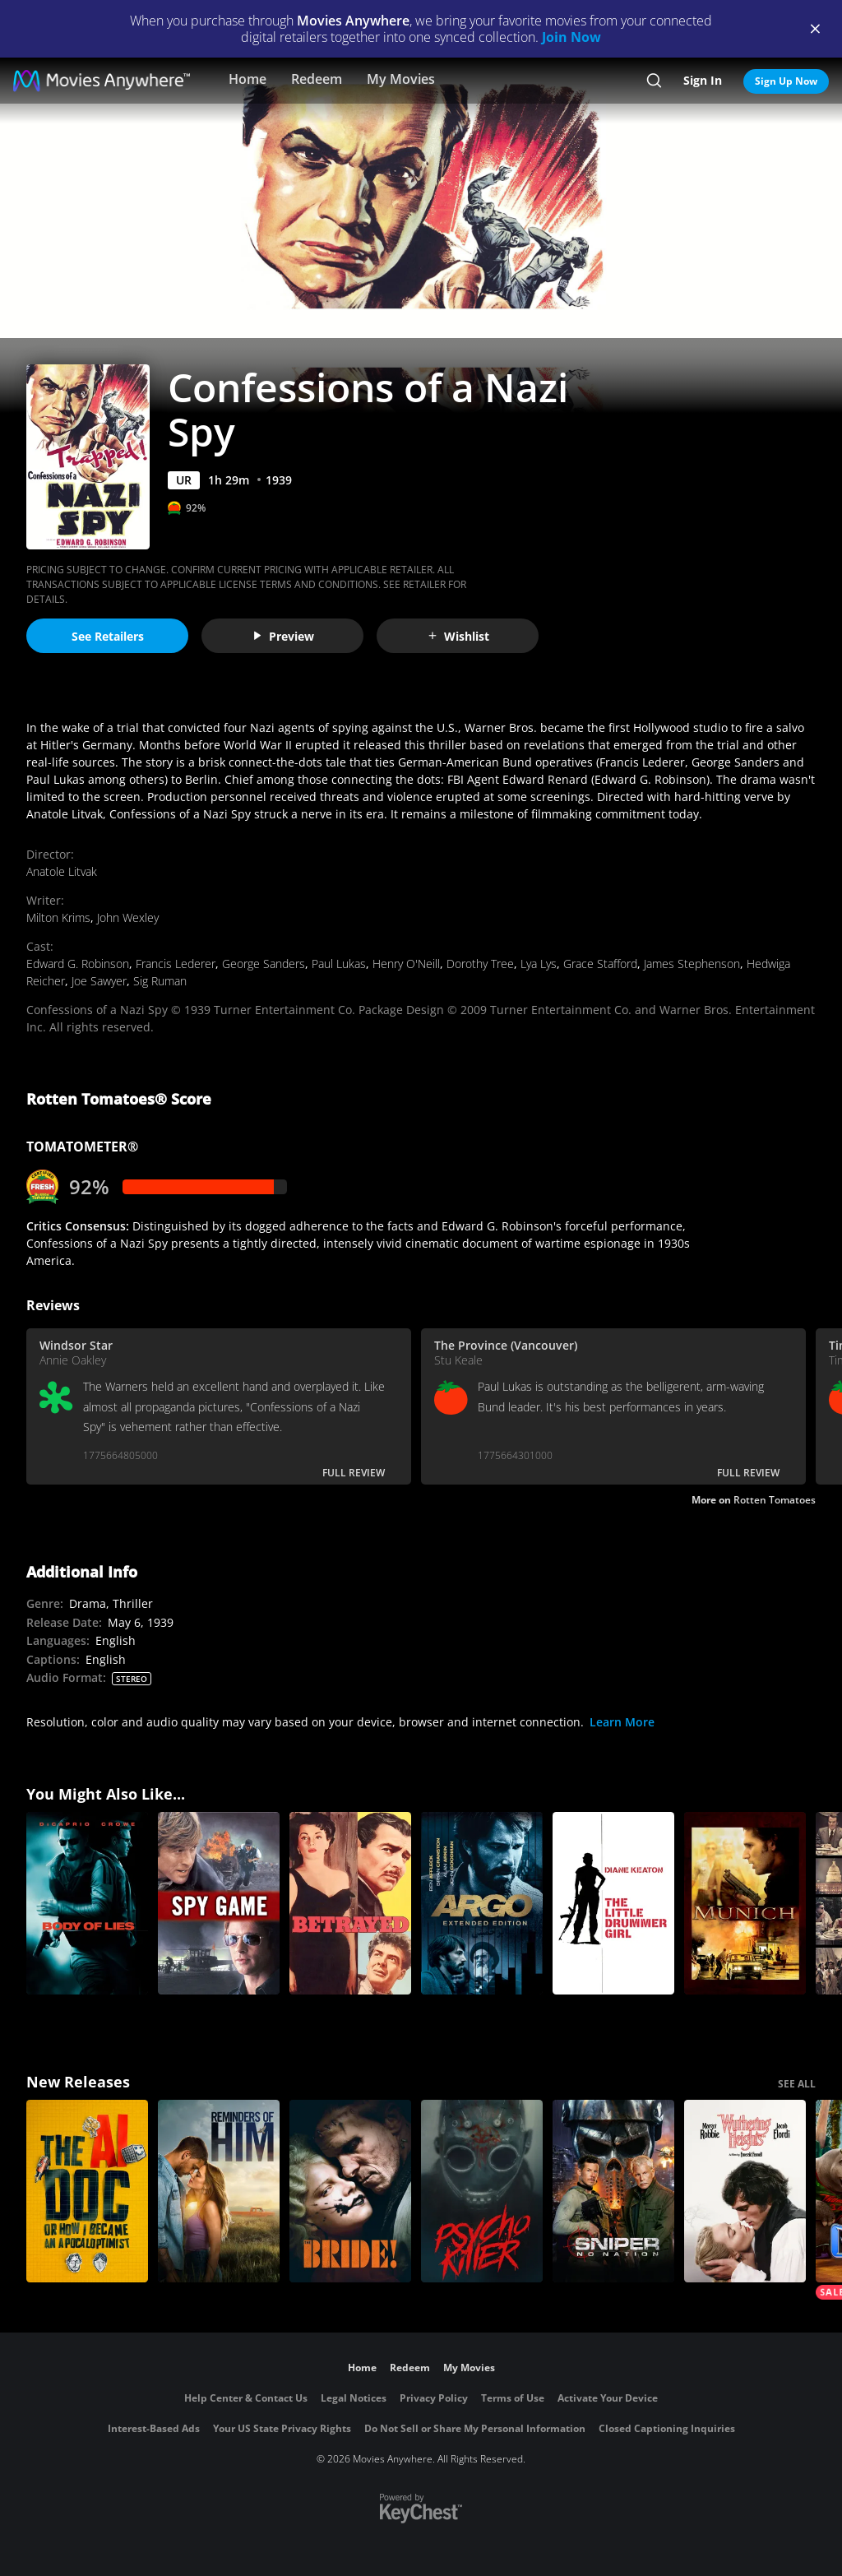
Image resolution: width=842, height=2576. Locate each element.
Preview (283, 636)
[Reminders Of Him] (219, 2191)
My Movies (401, 79)
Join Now (571, 37)
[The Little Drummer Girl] (613, 1903)
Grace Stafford (600, 963)
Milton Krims (58, 917)
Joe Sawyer (99, 981)
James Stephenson (692, 963)
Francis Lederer (175, 963)
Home (247, 79)
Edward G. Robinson (77, 963)
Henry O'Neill (406, 963)
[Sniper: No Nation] (613, 2191)
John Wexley (128, 917)
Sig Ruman (160, 981)
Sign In (702, 80)
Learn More (622, 1722)
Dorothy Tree (480, 963)
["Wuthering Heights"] (745, 2191)
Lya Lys (538, 963)
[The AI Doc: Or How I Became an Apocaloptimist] (87, 2191)
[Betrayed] (350, 1903)
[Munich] (745, 1903)
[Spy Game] (219, 1903)
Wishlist (458, 636)
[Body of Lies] (87, 1903)
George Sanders (263, 963)
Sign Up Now (786, 81)
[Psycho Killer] (482, 2191)
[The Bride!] (350, 2191)
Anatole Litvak (61, 871)
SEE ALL (797, 2084)
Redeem (316, 79)
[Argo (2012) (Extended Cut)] (482, 1903)
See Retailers (108, 636)
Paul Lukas (339, 963)
